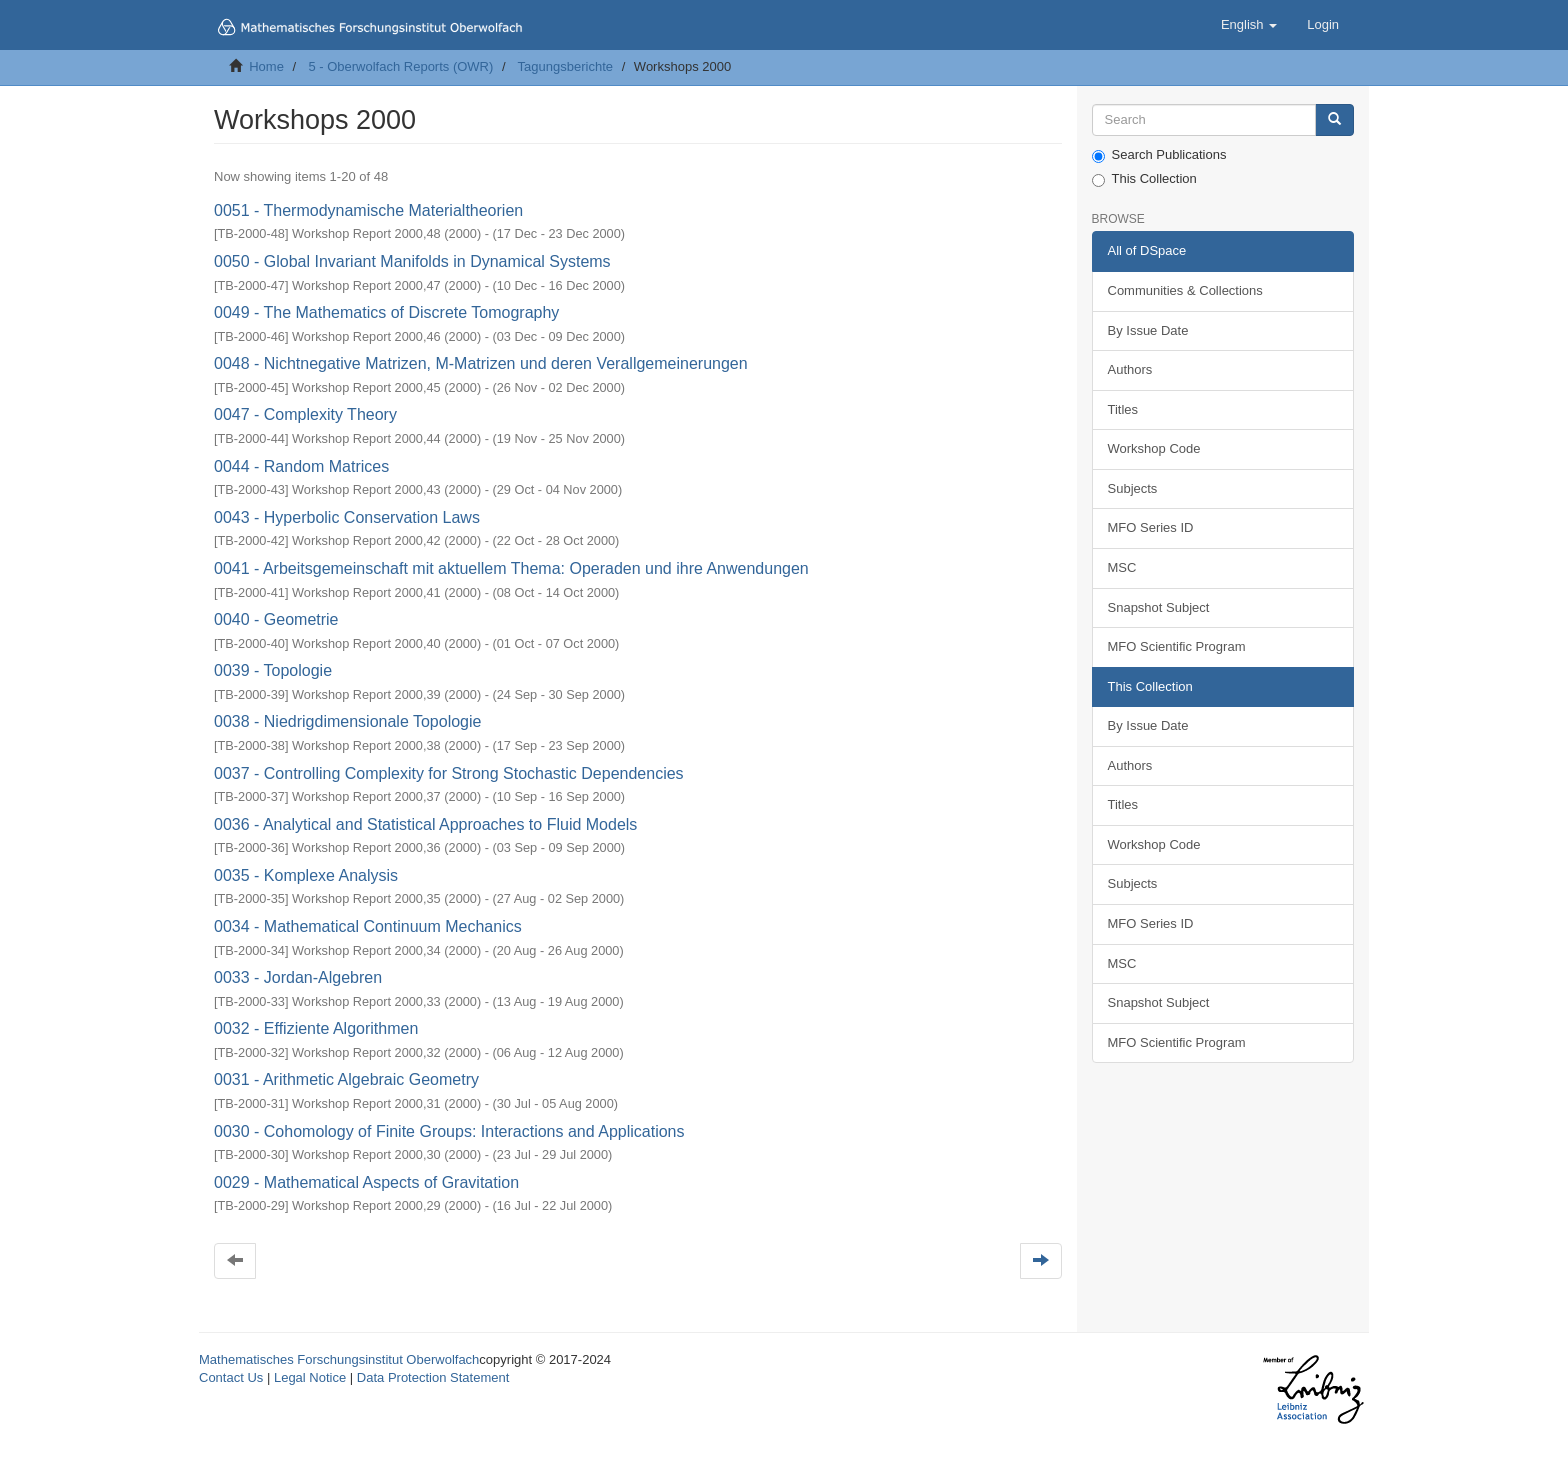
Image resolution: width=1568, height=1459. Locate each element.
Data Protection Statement (433, 1377)
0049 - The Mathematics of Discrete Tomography (386, 312)
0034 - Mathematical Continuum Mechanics (368, 926)
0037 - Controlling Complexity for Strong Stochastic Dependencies (449, 773)
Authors (1130, 369)
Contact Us (231, 1377)
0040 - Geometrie (276, 619)
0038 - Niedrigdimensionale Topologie (347, 721)
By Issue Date (1148, 330)
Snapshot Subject (1159, 607)
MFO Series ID (1151, 527)
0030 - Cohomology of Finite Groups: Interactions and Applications (449, 1131)
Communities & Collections (1185, 290)
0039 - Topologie (273, 670)
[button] (1249, 25)
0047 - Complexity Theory (305, 414)
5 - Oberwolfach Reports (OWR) (400, 66)
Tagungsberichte (565, 66)
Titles (1123, 409)
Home (266, 66)
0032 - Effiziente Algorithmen (316, 1028)
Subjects (1133, 488)
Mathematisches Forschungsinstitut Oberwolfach (339, 1359)
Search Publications (1159, 155)
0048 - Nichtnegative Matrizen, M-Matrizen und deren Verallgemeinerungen (481, 363)
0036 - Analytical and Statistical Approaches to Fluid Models (425, 824)
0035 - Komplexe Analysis (306, 875)
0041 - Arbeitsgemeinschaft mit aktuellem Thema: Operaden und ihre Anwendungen (511, 568)
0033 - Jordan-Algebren (298, 977)
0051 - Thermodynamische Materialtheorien (368, 210)
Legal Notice (310, 1377)
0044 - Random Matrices (301, 466)
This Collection (1144, 179)
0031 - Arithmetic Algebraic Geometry (346, 1079)
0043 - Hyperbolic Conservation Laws (347, 517)
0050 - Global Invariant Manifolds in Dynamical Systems (412, 261)
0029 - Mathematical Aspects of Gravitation (366, 1182)
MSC (1122, 567)
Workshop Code (1154, 448)
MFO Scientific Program (1177, 646)
